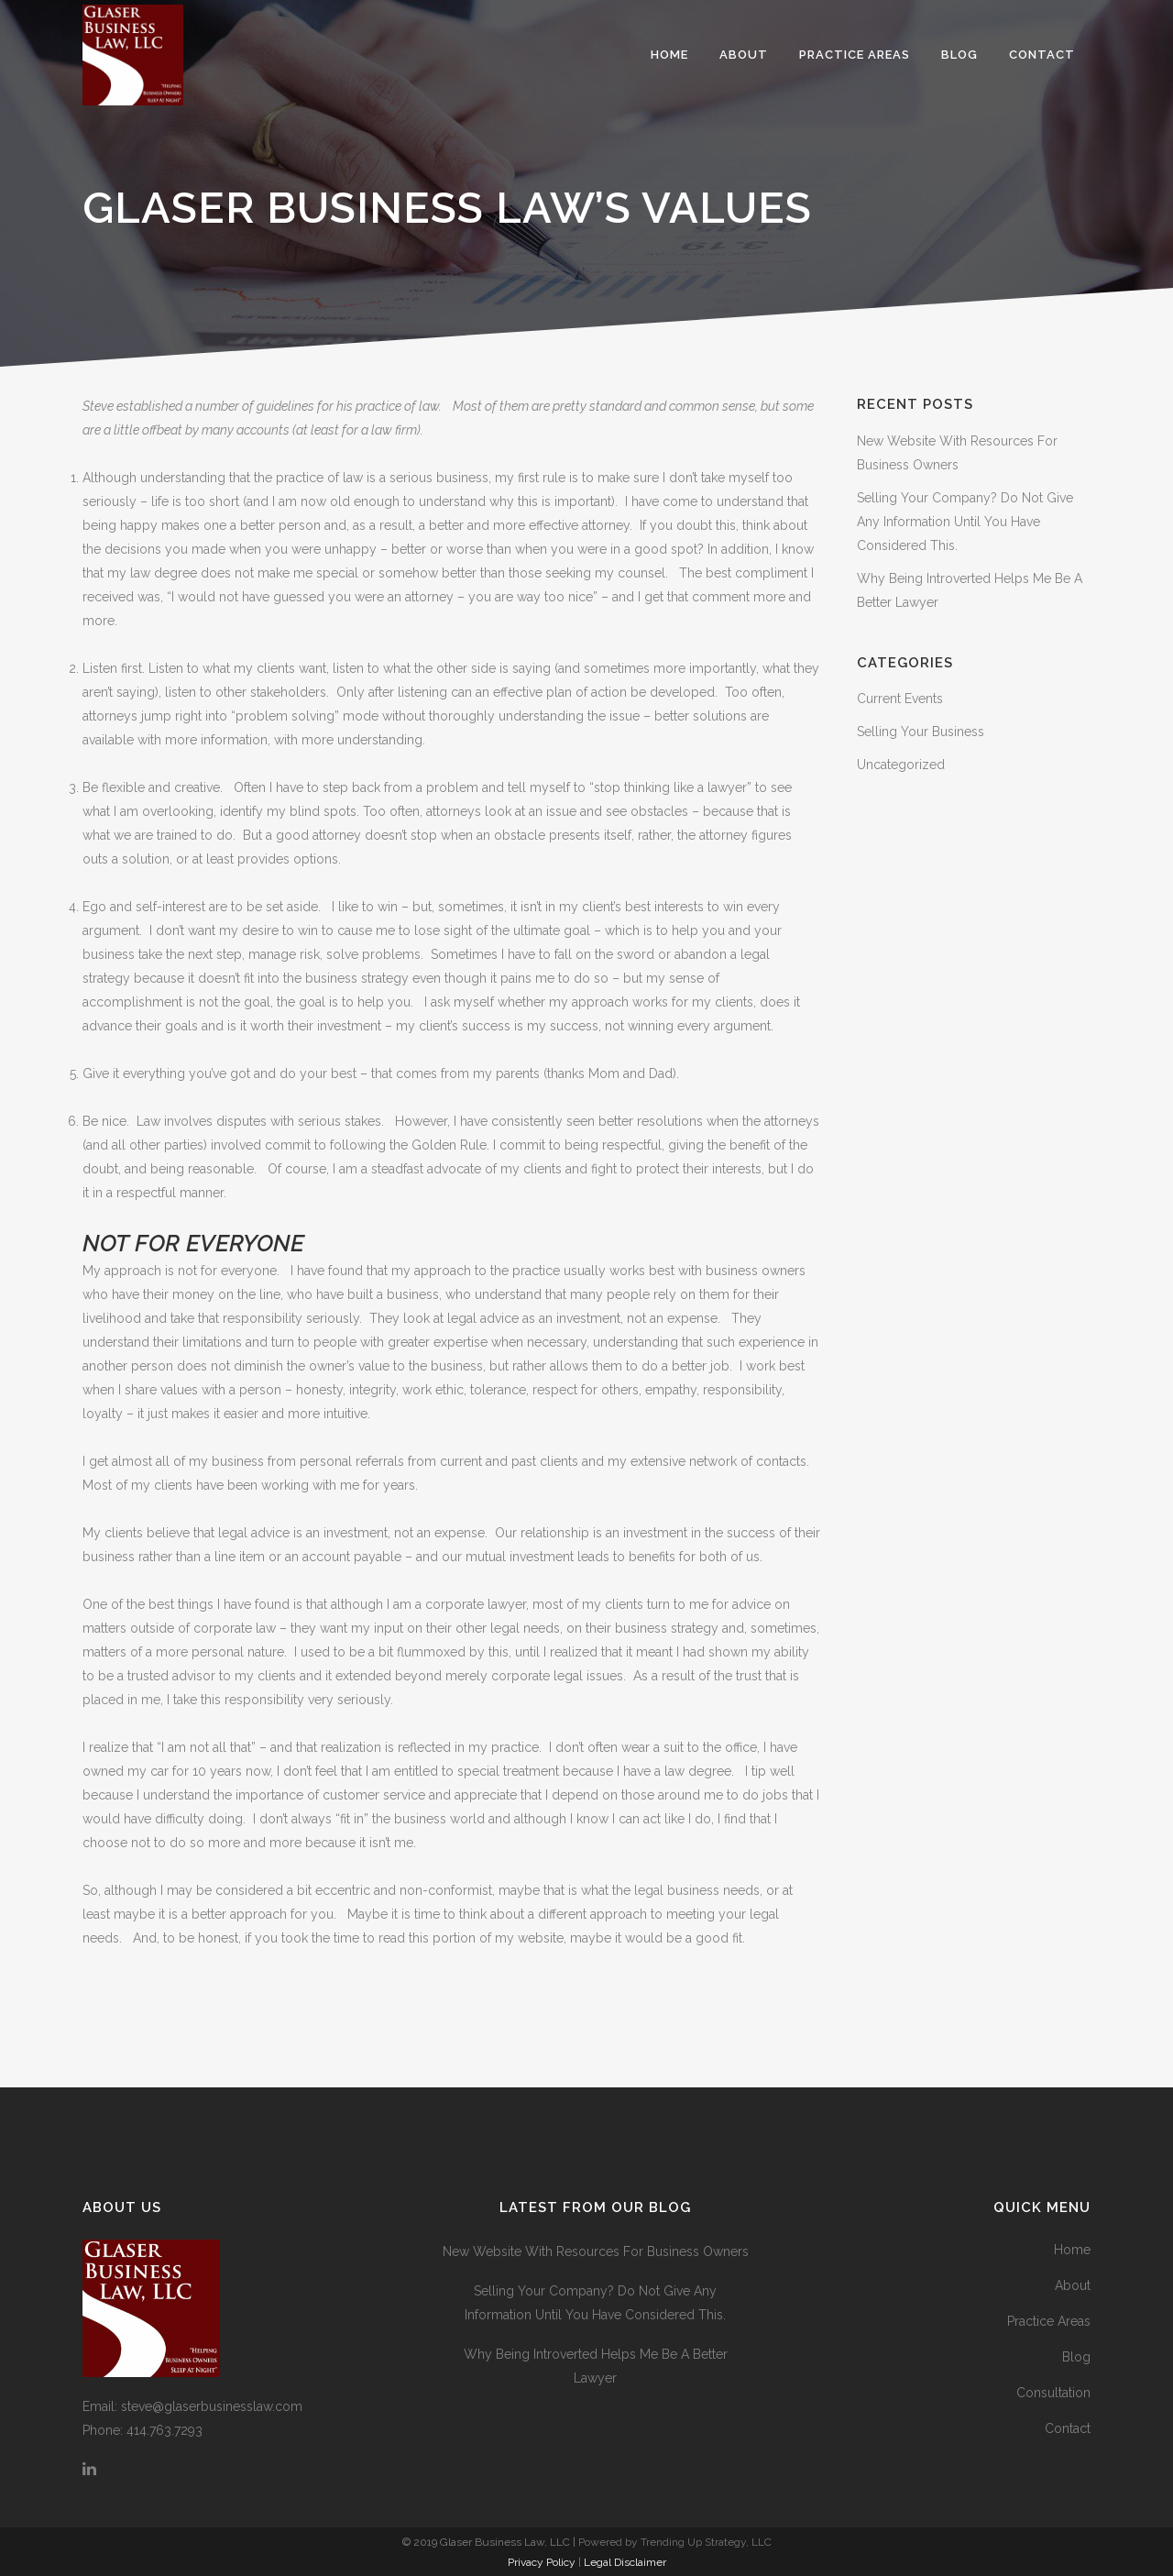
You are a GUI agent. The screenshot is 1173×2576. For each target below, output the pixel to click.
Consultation (1053, 2392)
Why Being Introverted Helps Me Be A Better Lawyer (596, 2366)
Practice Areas (1049, 2321)
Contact (1068, 2428)
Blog (1076, 2357)
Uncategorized (901, 764)
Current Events (900, 698)
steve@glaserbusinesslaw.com (211, 2406)
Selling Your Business (920, 731)
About (1073, 2285)
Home (1072, 2249)
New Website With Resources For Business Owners (596, 2251)
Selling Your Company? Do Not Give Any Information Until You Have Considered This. (965, 521)
